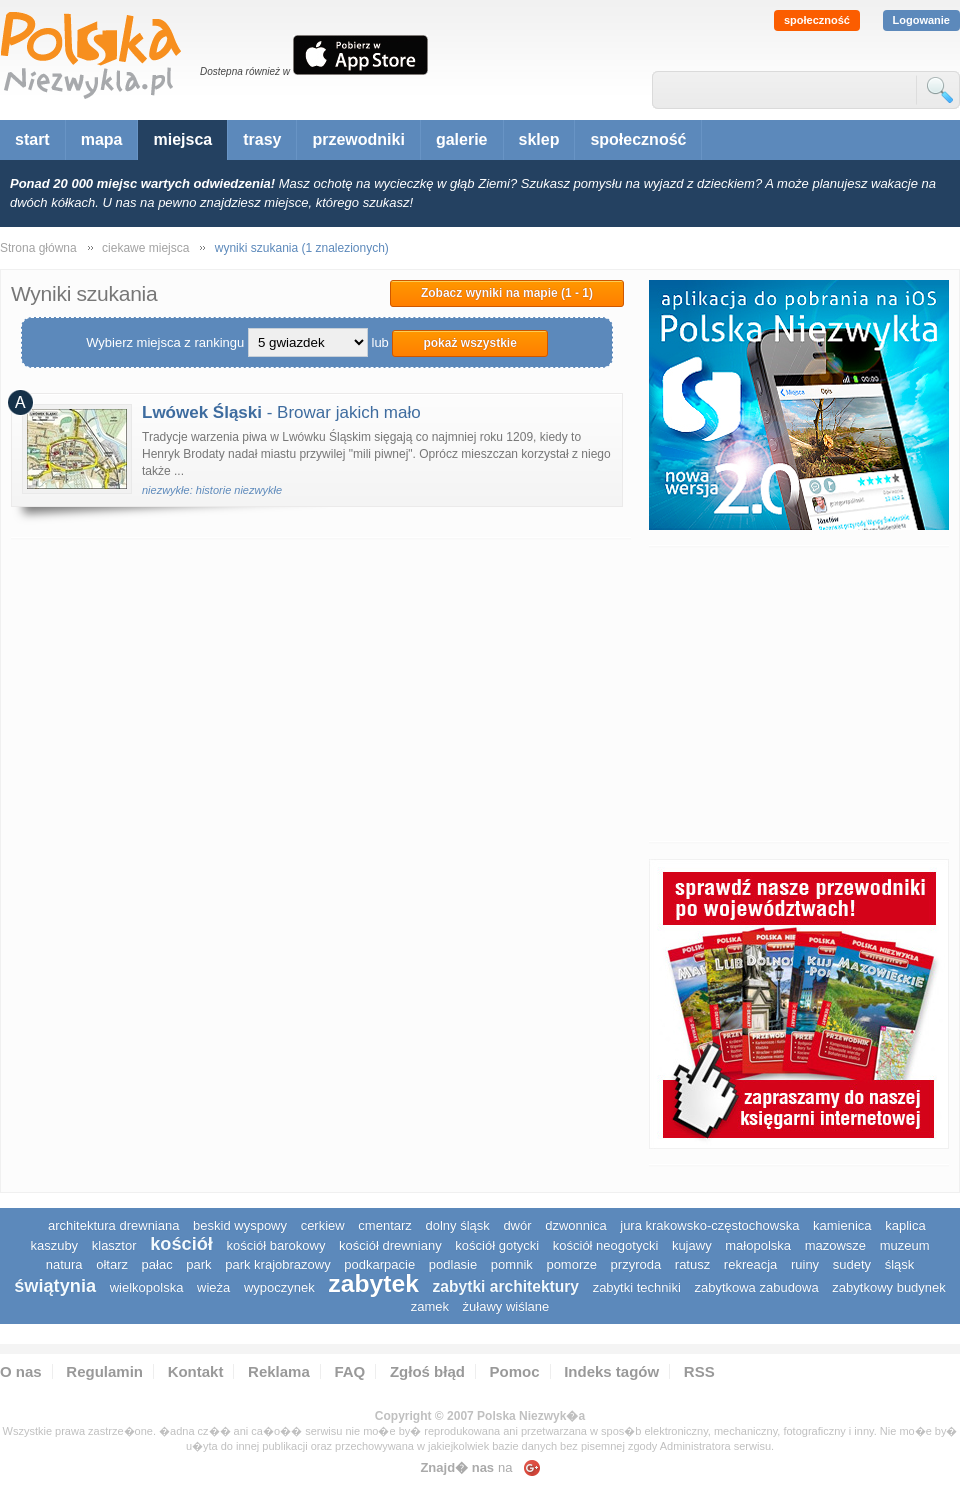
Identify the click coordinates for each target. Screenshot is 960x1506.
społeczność (817, 20)
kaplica (905, 1225)
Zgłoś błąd (427, 1371)
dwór (517, 1225)
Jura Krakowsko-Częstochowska (709, 1225)
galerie (462, 139)
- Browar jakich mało (281, 412)
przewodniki (358, 139)
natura (64, 1264)
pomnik (512, 1264)
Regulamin (104, 1371)
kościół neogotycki (606, 1245)
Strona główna (38, 248)
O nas (21, 1371)
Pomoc (515, 1371)
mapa (102, 139)
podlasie (453, 1264)
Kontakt (196, 1371)
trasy (262, 139)
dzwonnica (575, 1225)
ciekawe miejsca (145, 248)
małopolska (758, 1245)
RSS (699, 1371)
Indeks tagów (611, 1371)
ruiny (805, 1264)
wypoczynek (279, 1287)
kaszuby (54, 1245)
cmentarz (384, 1225)
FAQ (349, 1371)
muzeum (905, 1245)
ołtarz (112, 1264)
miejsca (182, 139)
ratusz (692, 1264)
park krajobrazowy (278, 1264)
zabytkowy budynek (888, 1287)
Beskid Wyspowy (240, 1225)
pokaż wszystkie (469, 343)
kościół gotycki (497, 1245)
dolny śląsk (457, 1225)
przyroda (636, 1264)
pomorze (571, 1264)
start (32, 139)
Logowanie (921, 20)
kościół (181, 1244)
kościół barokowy (275, 1245)
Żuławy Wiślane (506, 1306)
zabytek (373, 1283)
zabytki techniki (637, 1287)
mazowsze (835, 1245)
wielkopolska (147, 1287)
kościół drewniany (390, 1245)
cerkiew (323, 1225)
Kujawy (692, 1245)
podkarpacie (379, 1264)
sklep (539, 139)
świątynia (55, 1286)
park (198, 1264)
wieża (213, 1287)
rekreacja (750, 1264)
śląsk (900, 1264)
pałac (157, 1264)
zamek (430, 1306)
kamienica (842, 1225)
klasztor (114, 1245)
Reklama (279, 1371)
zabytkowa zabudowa (756, 1287)
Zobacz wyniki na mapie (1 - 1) (507, 293)
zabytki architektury (506, 1286)
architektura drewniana (114, 1225)
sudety (852, 1264)
